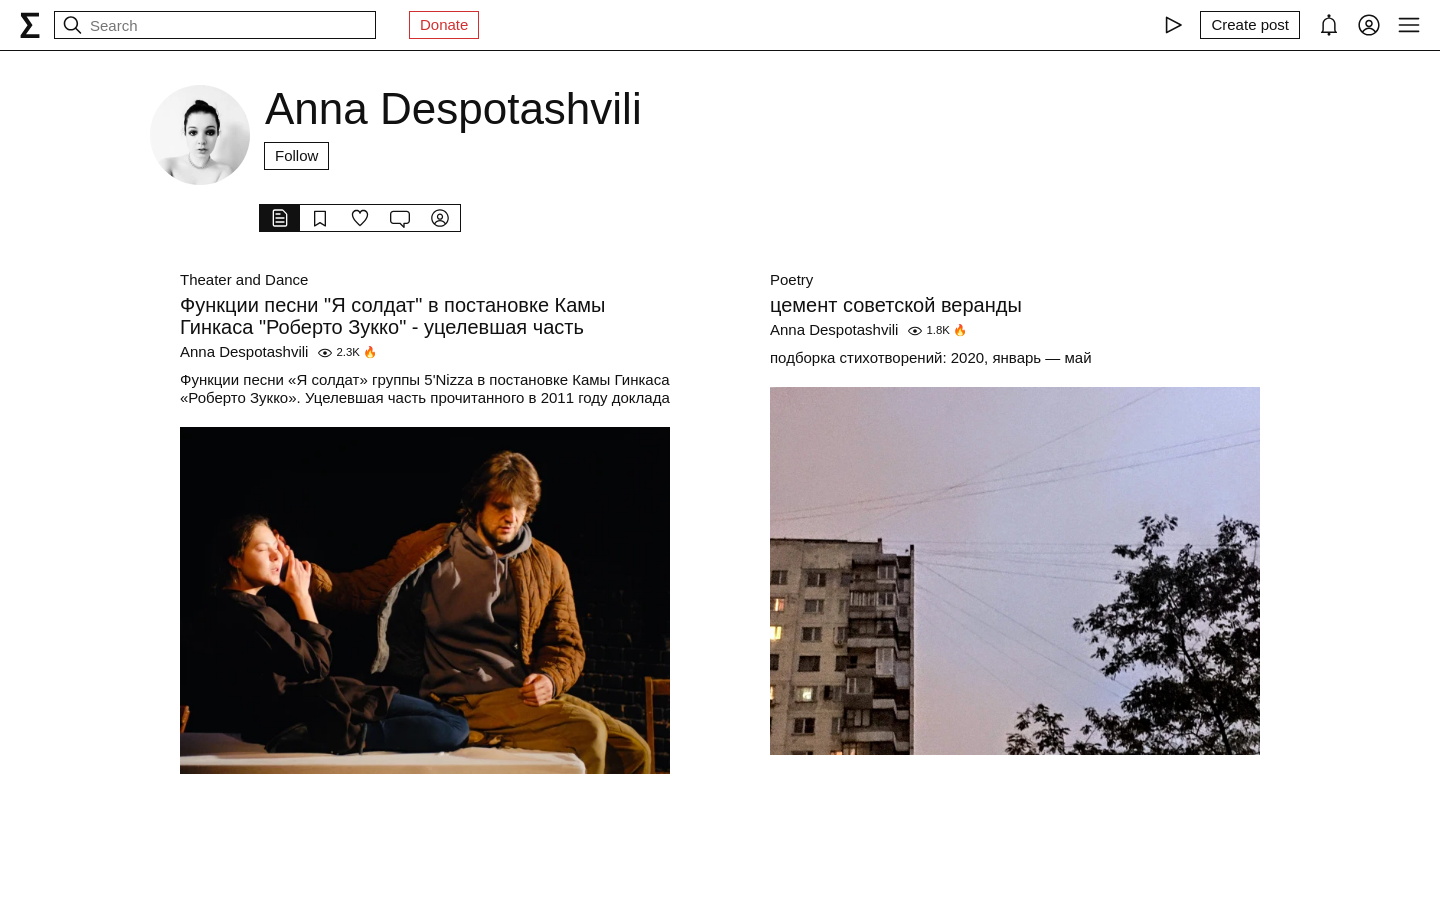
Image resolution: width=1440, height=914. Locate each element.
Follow (296, 155)
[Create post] (1250, 25)
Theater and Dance (244, 279)
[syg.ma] (30, 25)
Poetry (791, 279)
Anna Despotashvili (244, 351)
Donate (444, 24)
